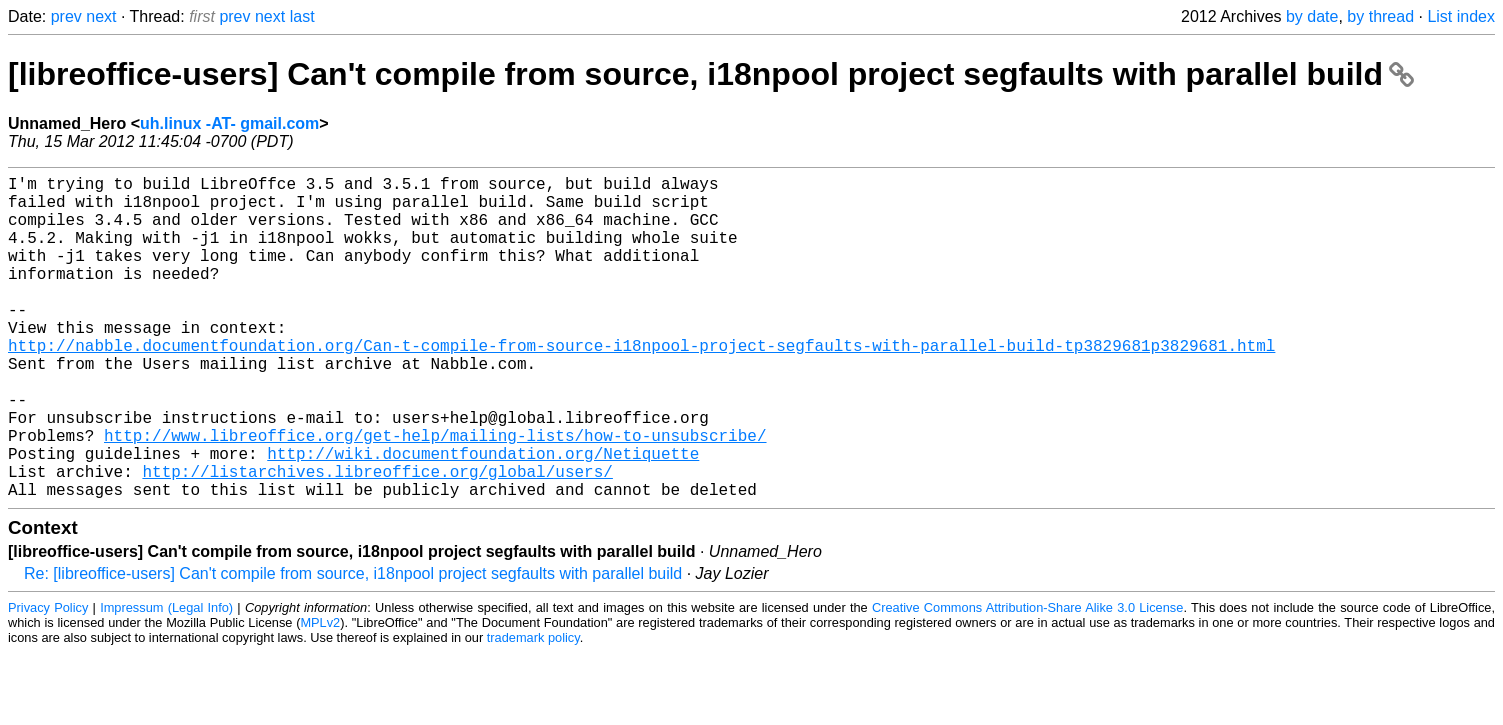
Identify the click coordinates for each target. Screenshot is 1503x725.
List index (1461, 16)
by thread (1380, 16)
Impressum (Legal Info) (166, 679)
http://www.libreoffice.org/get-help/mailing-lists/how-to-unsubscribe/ (435, 495)
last (302, 16)
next (101, 16)
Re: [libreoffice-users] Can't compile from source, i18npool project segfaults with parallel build (353, 645)
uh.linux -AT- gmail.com (229, 123)
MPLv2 (320, 694)
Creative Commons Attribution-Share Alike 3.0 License (1027, 679)
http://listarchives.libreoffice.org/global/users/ (377, 539)
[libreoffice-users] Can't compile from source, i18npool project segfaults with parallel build (711, 74)
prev (66, 16)
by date (1312, 16)
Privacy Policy (48, 679)
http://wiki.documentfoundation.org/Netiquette (483, 517)
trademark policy (533, 709)
